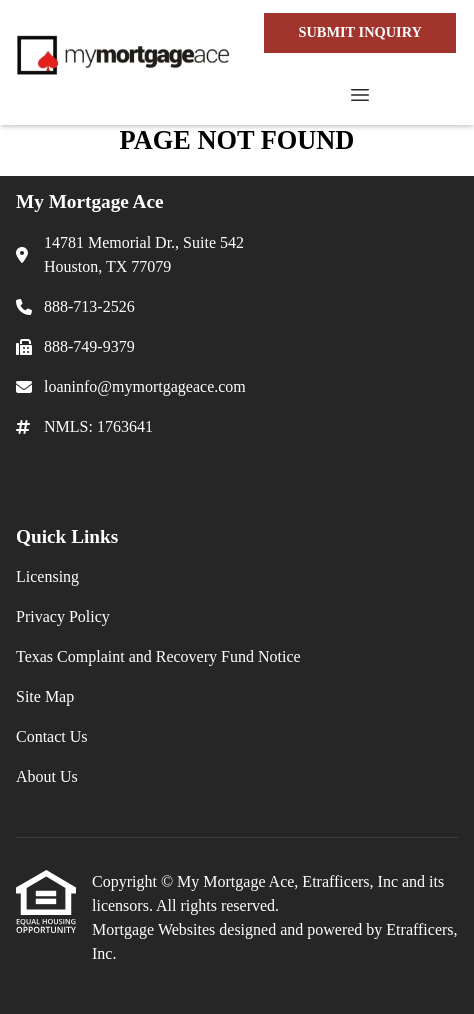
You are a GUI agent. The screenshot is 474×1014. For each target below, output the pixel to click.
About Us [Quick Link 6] (47, 776)
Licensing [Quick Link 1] (47, 576)
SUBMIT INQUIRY (360, 32)
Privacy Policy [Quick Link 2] (63, 616)
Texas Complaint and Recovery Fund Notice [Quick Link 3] (158, 656)
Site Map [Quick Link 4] (45, 696)
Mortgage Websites (155, 929)
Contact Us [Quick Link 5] (52, 736)
